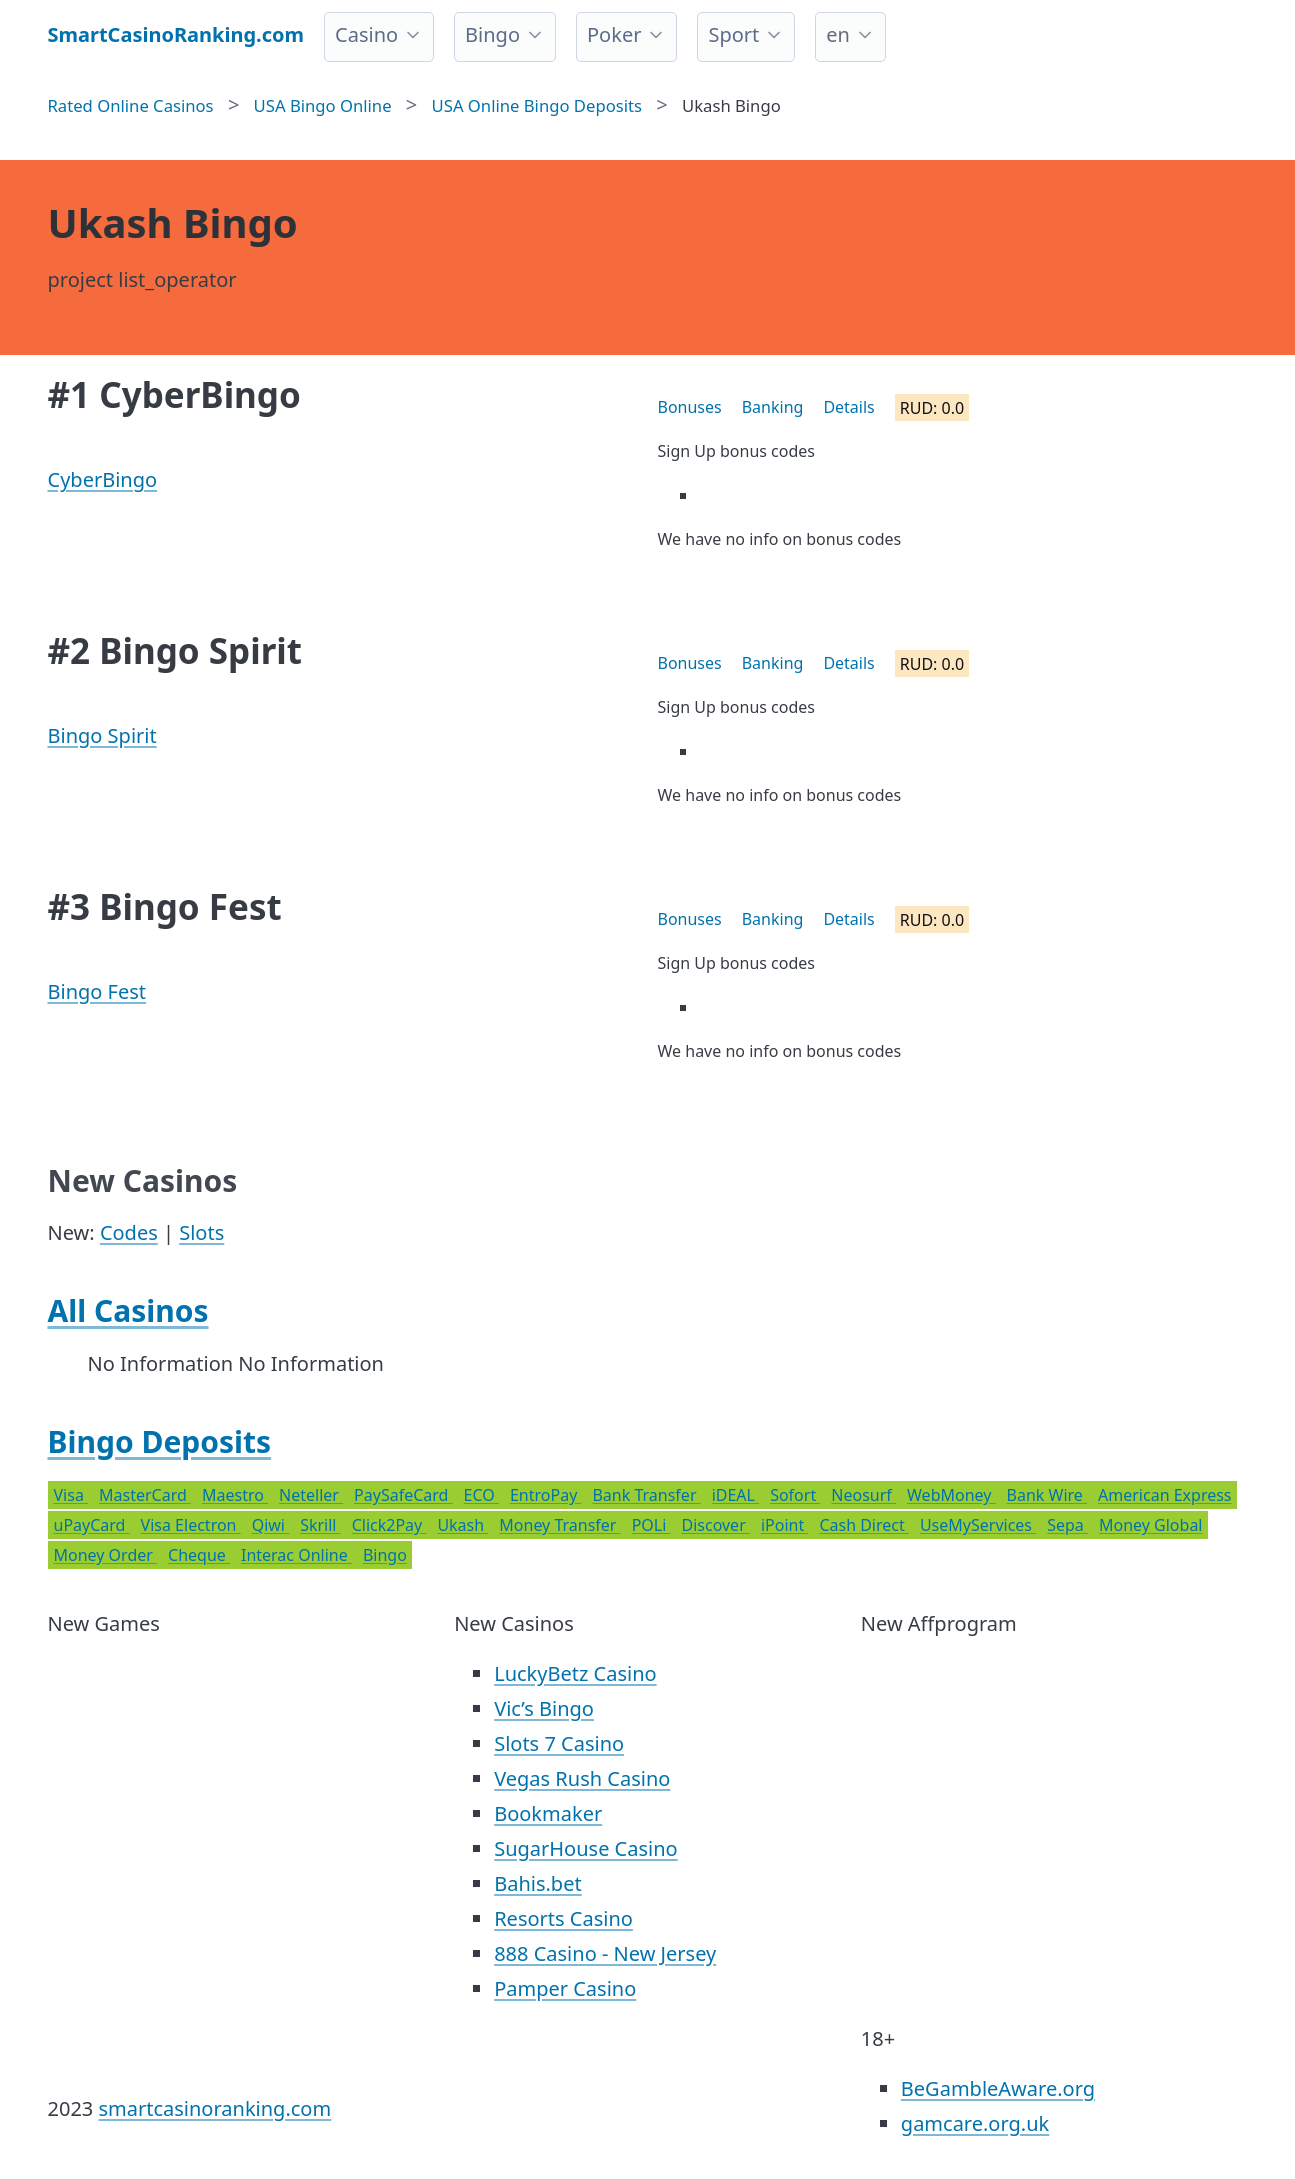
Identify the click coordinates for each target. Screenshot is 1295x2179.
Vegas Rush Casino (582, 1778)
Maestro (235, 1495)
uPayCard (92, 1525)
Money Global (1151, 1525)
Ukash (462, 1525)
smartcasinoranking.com (214, 2108)
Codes (129, 1232)
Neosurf (863, 1495)
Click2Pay (389, 1525)
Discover (715, 1525)
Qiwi (271, 1525)
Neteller (311, 1495)
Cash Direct (864, 1525)
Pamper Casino (565, 1988)
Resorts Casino (563, 1918)
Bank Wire (1047, 1495)
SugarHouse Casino (586, 1848)
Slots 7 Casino (559, 1743)
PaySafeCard (403, 1495)
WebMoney (951, 1495)
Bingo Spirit (102, 735)
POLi (651, 1525)
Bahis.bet (537, 1883)
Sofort (795, 1495)
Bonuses (690, 407)
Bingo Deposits (160, 1441)
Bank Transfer (646, 1495)
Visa (71, 1495)
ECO (481, 1495)
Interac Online (296, 1555)
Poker (614, 34)
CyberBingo (103, 479)
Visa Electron (191, 1525)
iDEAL (735, 1495)
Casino (366, 34)
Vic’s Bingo (544, 1708)
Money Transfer (559, 1525)
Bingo (492, 34)
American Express (1165, 1495)
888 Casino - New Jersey (605, 1953)
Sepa (1067, 1525)
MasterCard (145, 1495)
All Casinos (128, 1310)
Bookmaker (548, 1813)
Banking (773, 407)
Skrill (320, 1525)
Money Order (106, 1555)
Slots (201, 1232)
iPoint (784, 1525)
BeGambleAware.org (998, 2088)
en (838, 34)
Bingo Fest (97, 991)
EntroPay (546, 1495)
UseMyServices (978, 1525)
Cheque (199, 1555)
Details (848, 407)
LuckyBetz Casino (575, 1673)
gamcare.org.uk (975, 2123)
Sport (733, 34)
